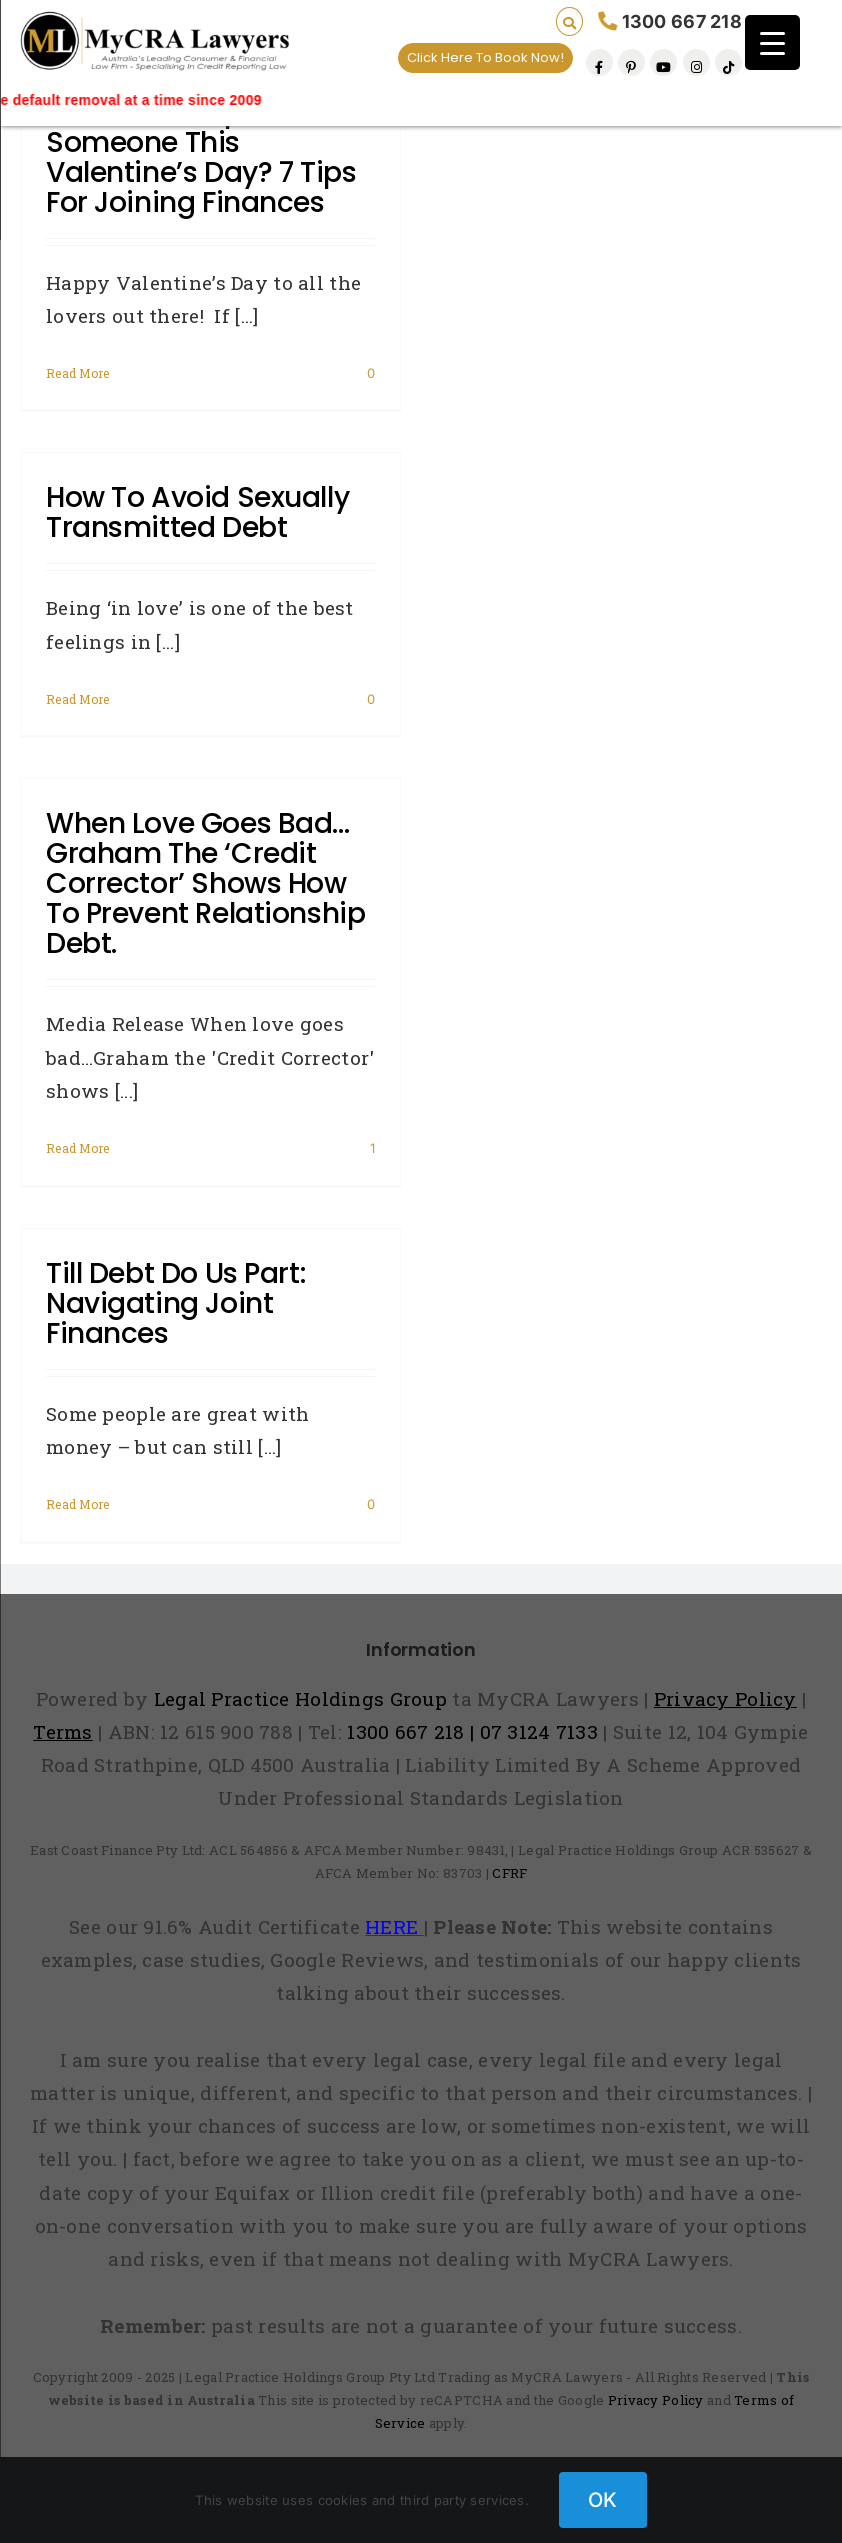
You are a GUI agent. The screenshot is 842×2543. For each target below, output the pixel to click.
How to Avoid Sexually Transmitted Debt (197, 512)
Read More (78, 373)
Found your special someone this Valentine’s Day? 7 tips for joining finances (201, 157)
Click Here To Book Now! (485, 57)
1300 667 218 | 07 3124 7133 (472, 1731)
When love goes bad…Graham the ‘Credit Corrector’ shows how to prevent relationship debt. (205, 883)
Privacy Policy (656, 2400)
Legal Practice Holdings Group (303, 1698)
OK (603, 2500)
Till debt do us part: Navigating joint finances (175, 1303)
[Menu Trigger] (772, 42)
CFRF (509, 1873)
